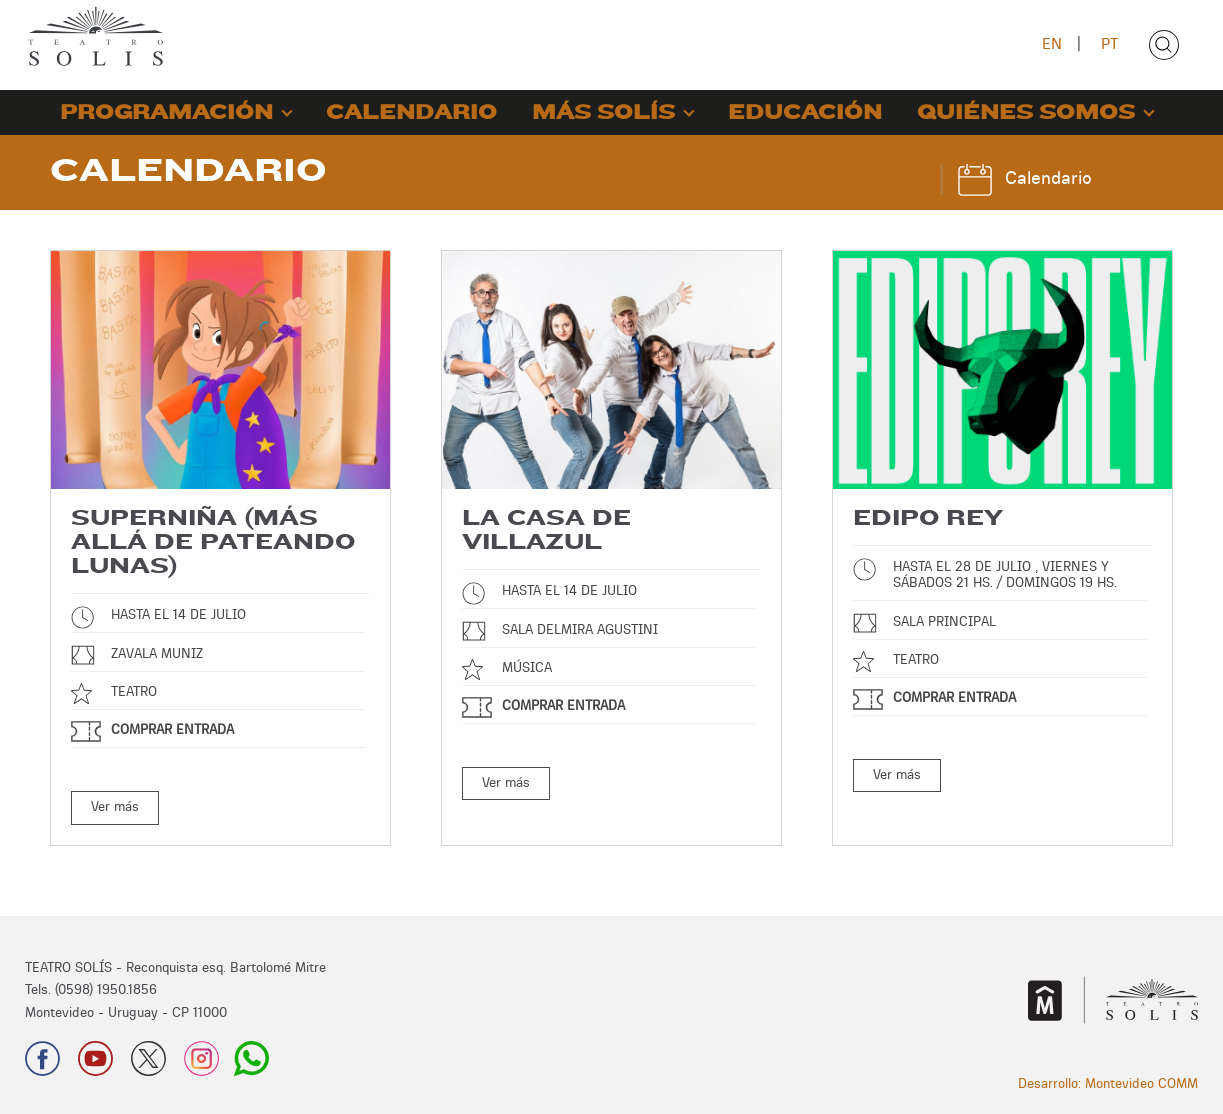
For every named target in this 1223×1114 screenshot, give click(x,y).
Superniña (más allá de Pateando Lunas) (213, 542)
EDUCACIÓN (805, 112)
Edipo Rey (928, 518)
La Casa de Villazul (546, 530)
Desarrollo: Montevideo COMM (1108, 1083)
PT (1109, 43)
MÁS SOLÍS (603, 112)
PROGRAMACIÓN (166, 112)
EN (1052, 43)
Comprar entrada (172, 729)
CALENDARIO (411, 112)
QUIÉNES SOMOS (1026, 112)
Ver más (115, 806)
